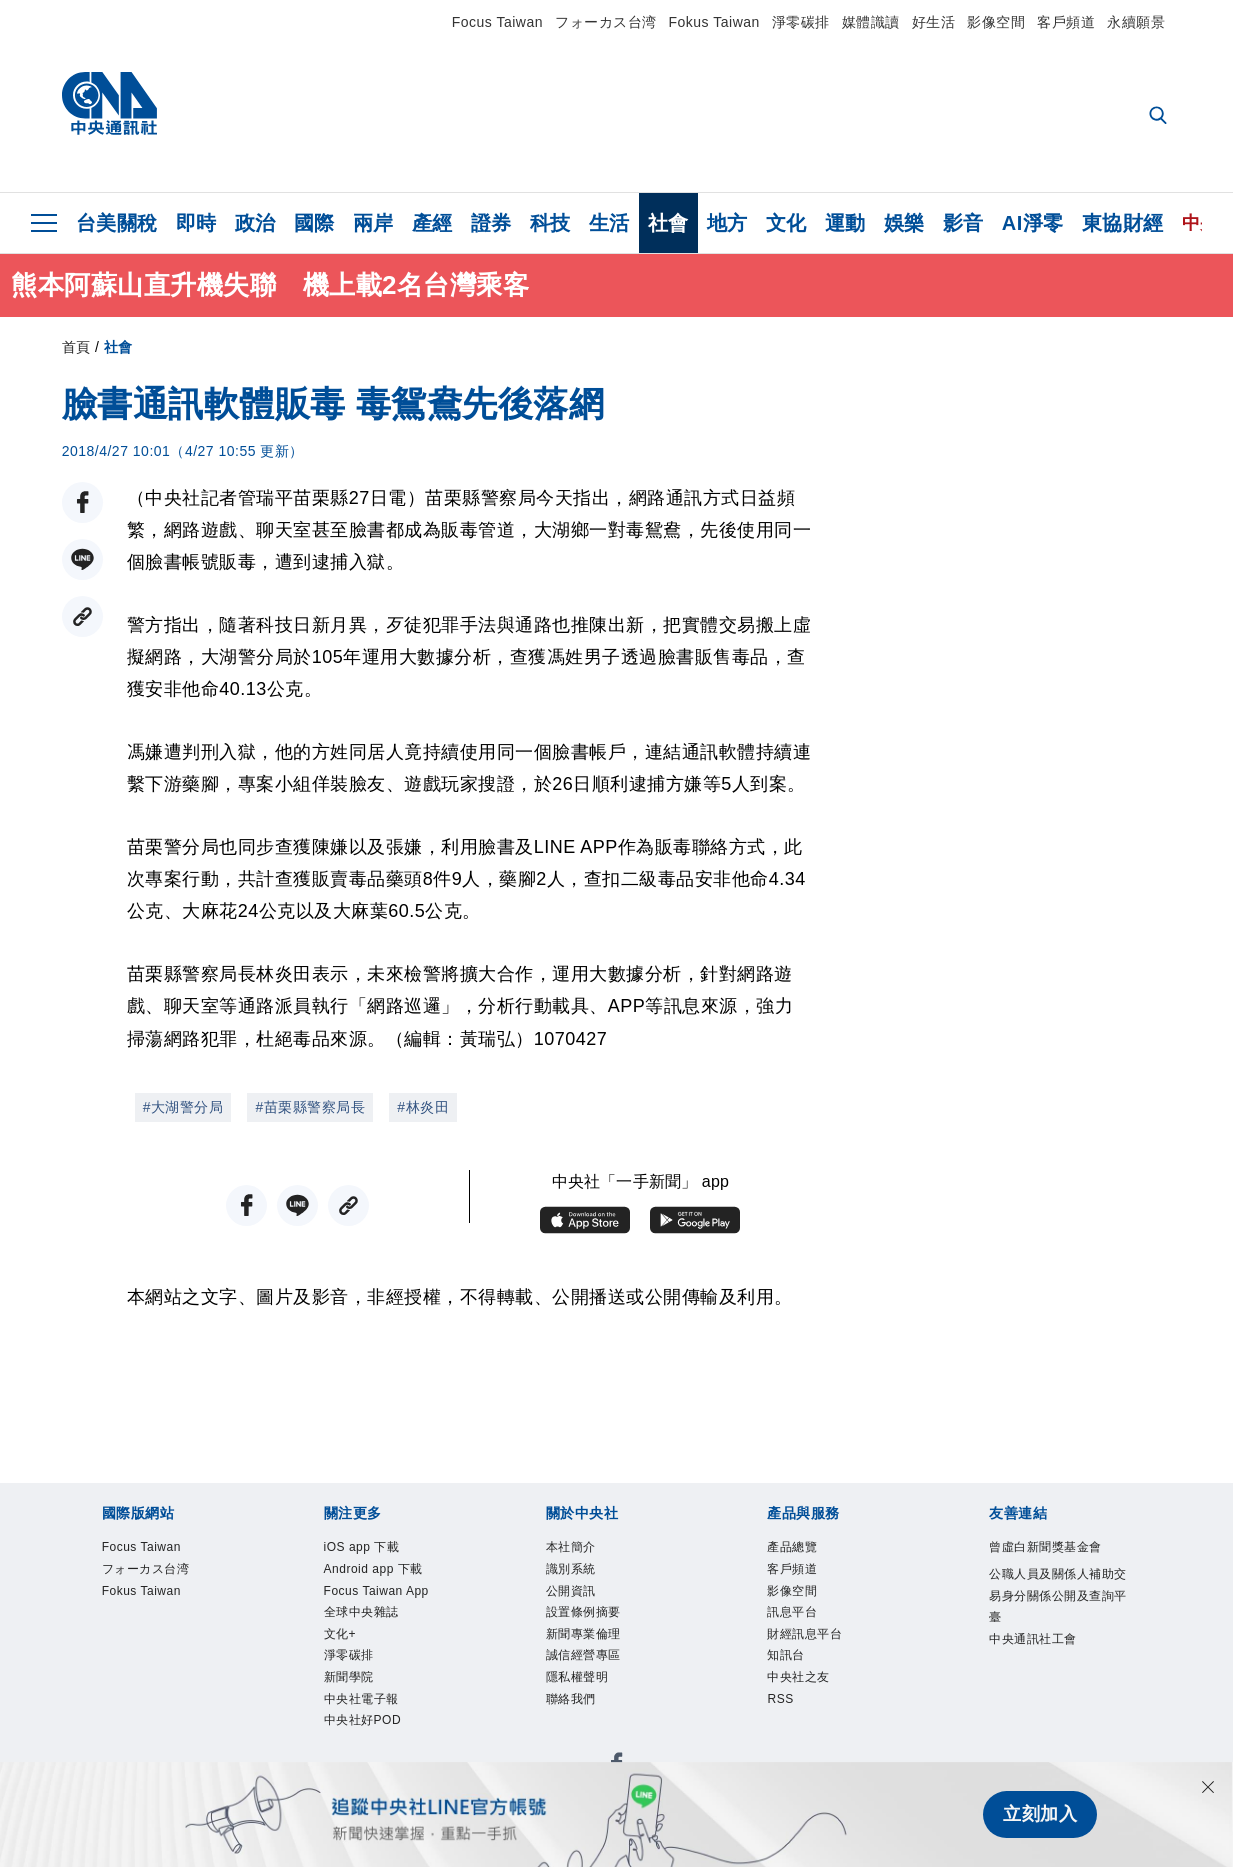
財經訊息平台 (816, 1652)
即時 (196, 223)
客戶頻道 (1066, 22)
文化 (786, 223)
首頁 (76, 347)
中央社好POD (375, 1755)
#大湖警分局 (183, 1107)
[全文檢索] (1160, 117)
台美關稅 (117, 223)
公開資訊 (579, 1601)
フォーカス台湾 (606, 22)
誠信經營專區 (595, 1678)
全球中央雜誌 (373, 1626)
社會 (668, 223)
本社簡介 (579, 1549)
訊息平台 (800, 1626)
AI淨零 (1033, 223)
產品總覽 (800, 1549)
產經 (432, 223)
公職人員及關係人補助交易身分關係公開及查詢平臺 (1055, 1627)
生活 (609, 223)
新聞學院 (357, 1703)
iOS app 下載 (374, 1549)
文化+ (345, 1652)
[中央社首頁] (109, 108)
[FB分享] (82, 502)
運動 (845, 223)
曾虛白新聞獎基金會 (1055, 1562)
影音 (963, 223)
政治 (255, 223)
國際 (314, 223)
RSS (784, 1729)
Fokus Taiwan (714, 22)
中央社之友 (808, 1703)
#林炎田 (423, 1107)
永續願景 (1136, 22)
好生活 (934, 22)
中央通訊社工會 (1047, 1679)
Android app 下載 (389, 1575)
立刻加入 (1040, 1815)
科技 (550, 223)
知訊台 (792, 1678)
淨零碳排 (801, 22)
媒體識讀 (871, 22)
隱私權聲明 (587, 1703)
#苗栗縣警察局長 (310, 1107)
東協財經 (1123, 223)
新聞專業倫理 (595, 1652)
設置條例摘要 (595, 1626)
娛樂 (904, 223)
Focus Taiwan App (393, 1601)
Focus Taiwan (497, 22)
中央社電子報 (373, 1729)
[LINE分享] (82, 559)
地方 (727, 223)
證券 (491, 223)
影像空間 (996, 22)
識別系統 (579, 1575)
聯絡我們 (579, 1729)
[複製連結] (82, 616)
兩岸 (373, 223)
